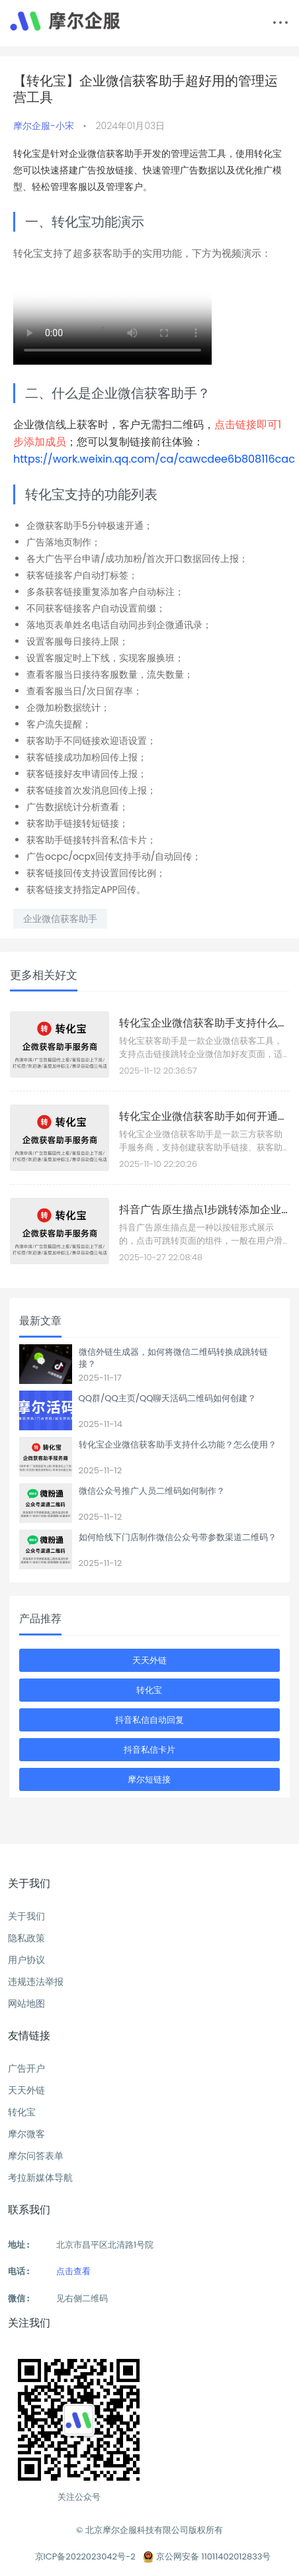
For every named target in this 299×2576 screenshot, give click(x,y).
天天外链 (149, 1660)
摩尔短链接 (149, 1779)
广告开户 (26, 2068)
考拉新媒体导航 (40, 2177)
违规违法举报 (36, 1981)
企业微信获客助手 (60, 918)
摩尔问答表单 (36, 2155)
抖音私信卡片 (149, 1749)
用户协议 (26, 1959)
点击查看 (73, 2271)
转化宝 (149, 1690)
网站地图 (26, 2003)
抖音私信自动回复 (149, 1720)
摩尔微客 (26, 2133)
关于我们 (26, 1916)
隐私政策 (26, 1938)
